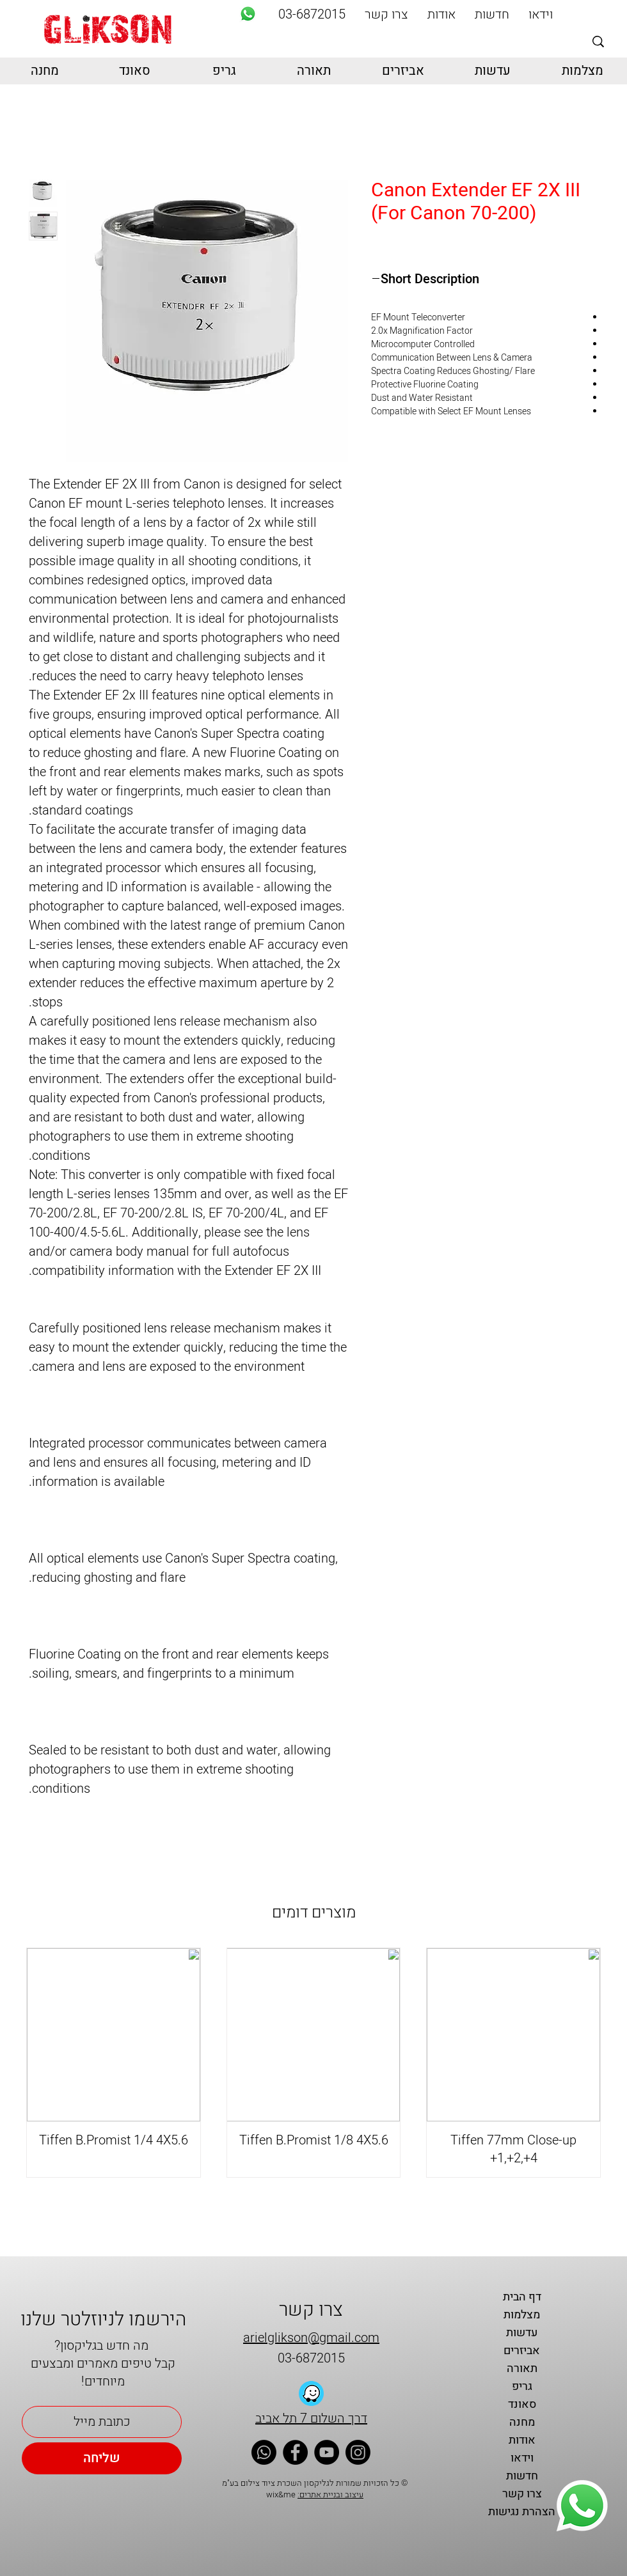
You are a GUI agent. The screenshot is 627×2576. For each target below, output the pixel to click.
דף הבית (522, 2297)
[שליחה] (102, 2458)
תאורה (522, 2368)
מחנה (522, 2422)
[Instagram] (357, 2452)
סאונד (522, 2404)
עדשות (521, 2332)
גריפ (522, 2386)
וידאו (522, 2458)
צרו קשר (522, 2493)
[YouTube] (326, 2452)
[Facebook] (295, 2452)
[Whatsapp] (247, 13)
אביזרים (522, 2350)
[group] (313, 2062)
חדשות (522, 2476)
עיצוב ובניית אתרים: (330, 2494)
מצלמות (522, 2314)
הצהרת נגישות (521, 2511)
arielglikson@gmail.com (311, 2338)
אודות (522, 2440)
